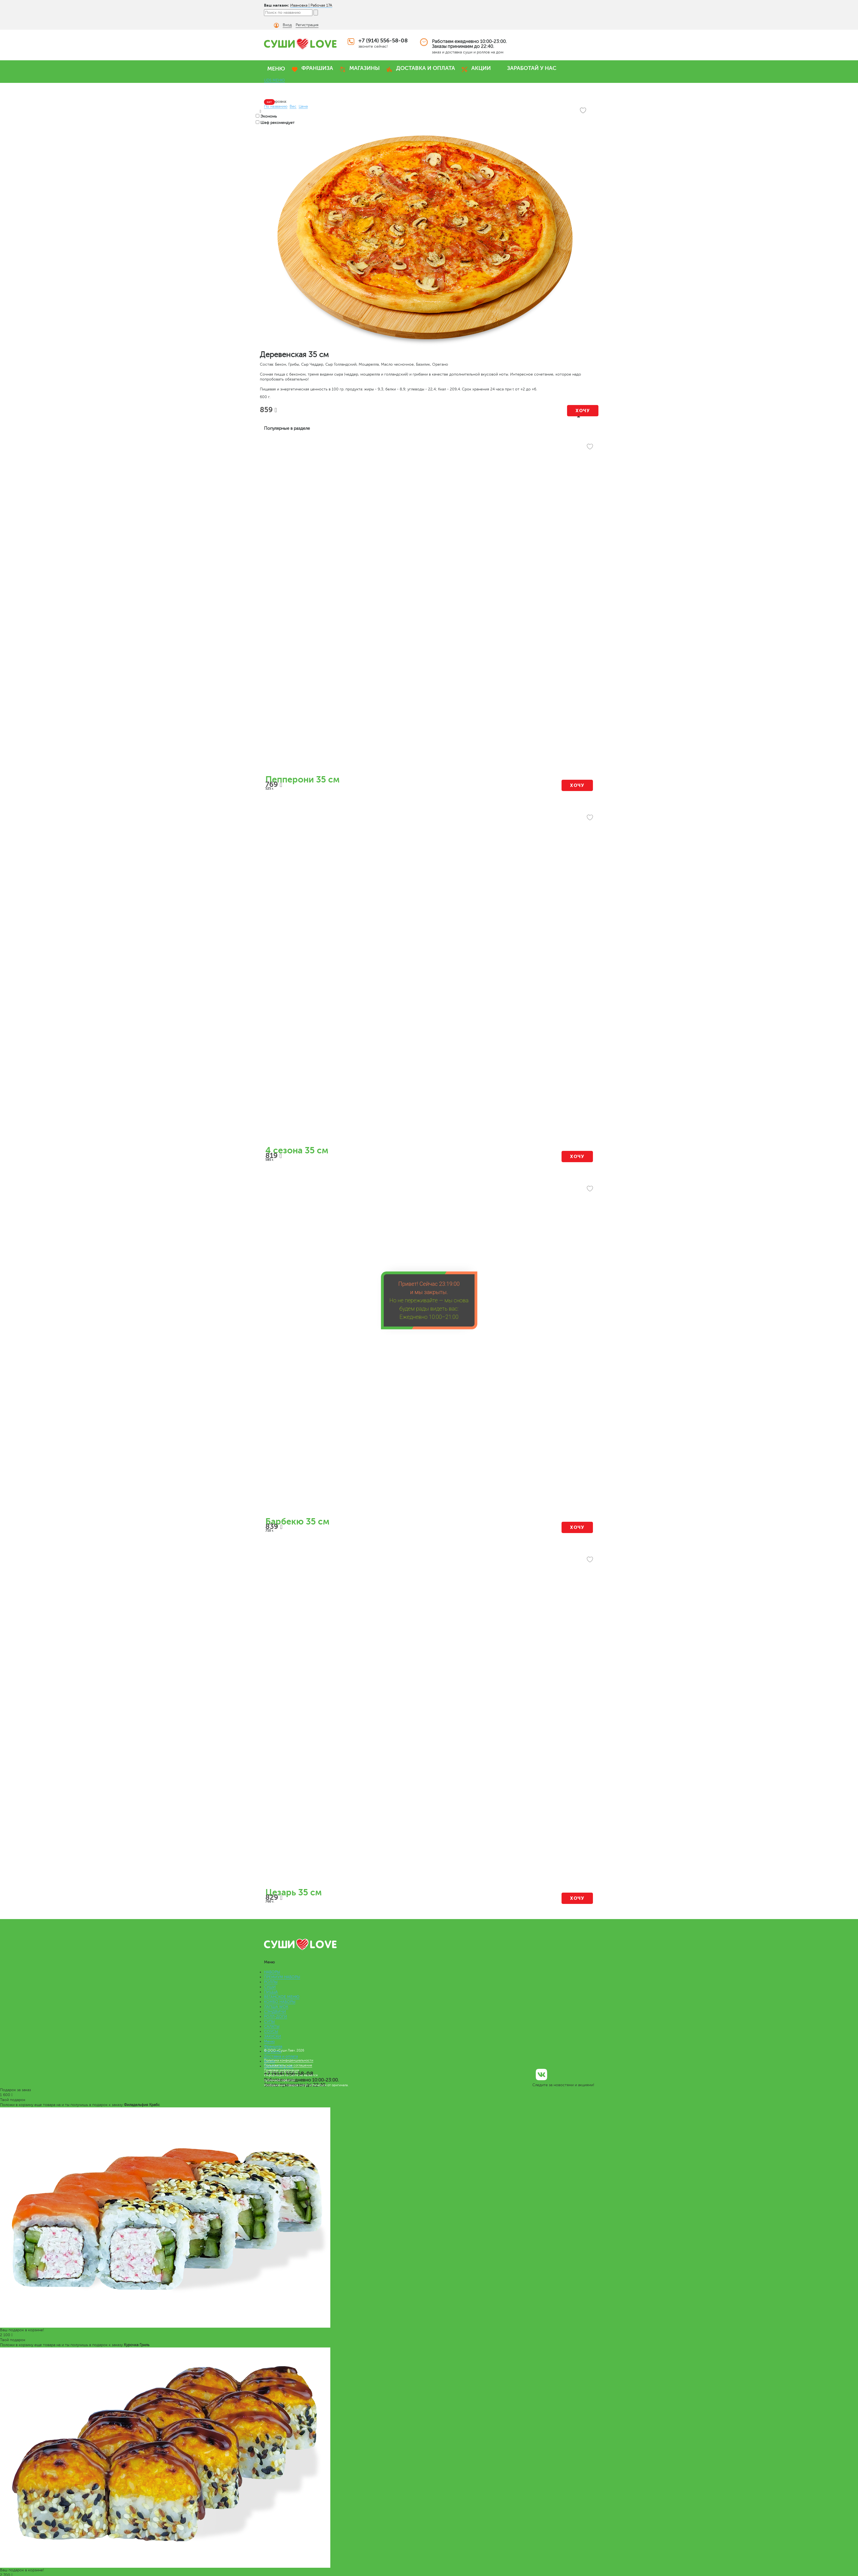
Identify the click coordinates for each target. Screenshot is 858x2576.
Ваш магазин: (276, 5)
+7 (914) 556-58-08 (383, 40)
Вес (293, 106)
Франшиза (273, 2046)
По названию (275, 106)
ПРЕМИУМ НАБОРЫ (282, 1977)
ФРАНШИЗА (317, 68)
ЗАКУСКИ (272, 2036)
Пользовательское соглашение (288, 2065)
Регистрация (307, 25)
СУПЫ (269, 2022)
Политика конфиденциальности (288, 2060)
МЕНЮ (276, 69)
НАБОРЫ (272, 1972)
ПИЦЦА (271, 1992)
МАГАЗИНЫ (364, 68)
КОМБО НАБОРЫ (279, 2002)
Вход (287, 25)
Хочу (583, 410)
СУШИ (270, 1987)
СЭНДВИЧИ (275, 2012)
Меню (269, 2041)
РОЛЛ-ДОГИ (275, 2017)
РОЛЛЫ (270, 1982)
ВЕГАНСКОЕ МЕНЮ (281, 1997)
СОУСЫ (271, 2031)
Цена (303, 106)
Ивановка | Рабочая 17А (311, 5)
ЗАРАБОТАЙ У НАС (531, 68)
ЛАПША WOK (276, 2007)
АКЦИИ (481, 68)
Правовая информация (281, 2070)
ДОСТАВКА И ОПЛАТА (425, 68)
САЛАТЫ (271, 2027)
